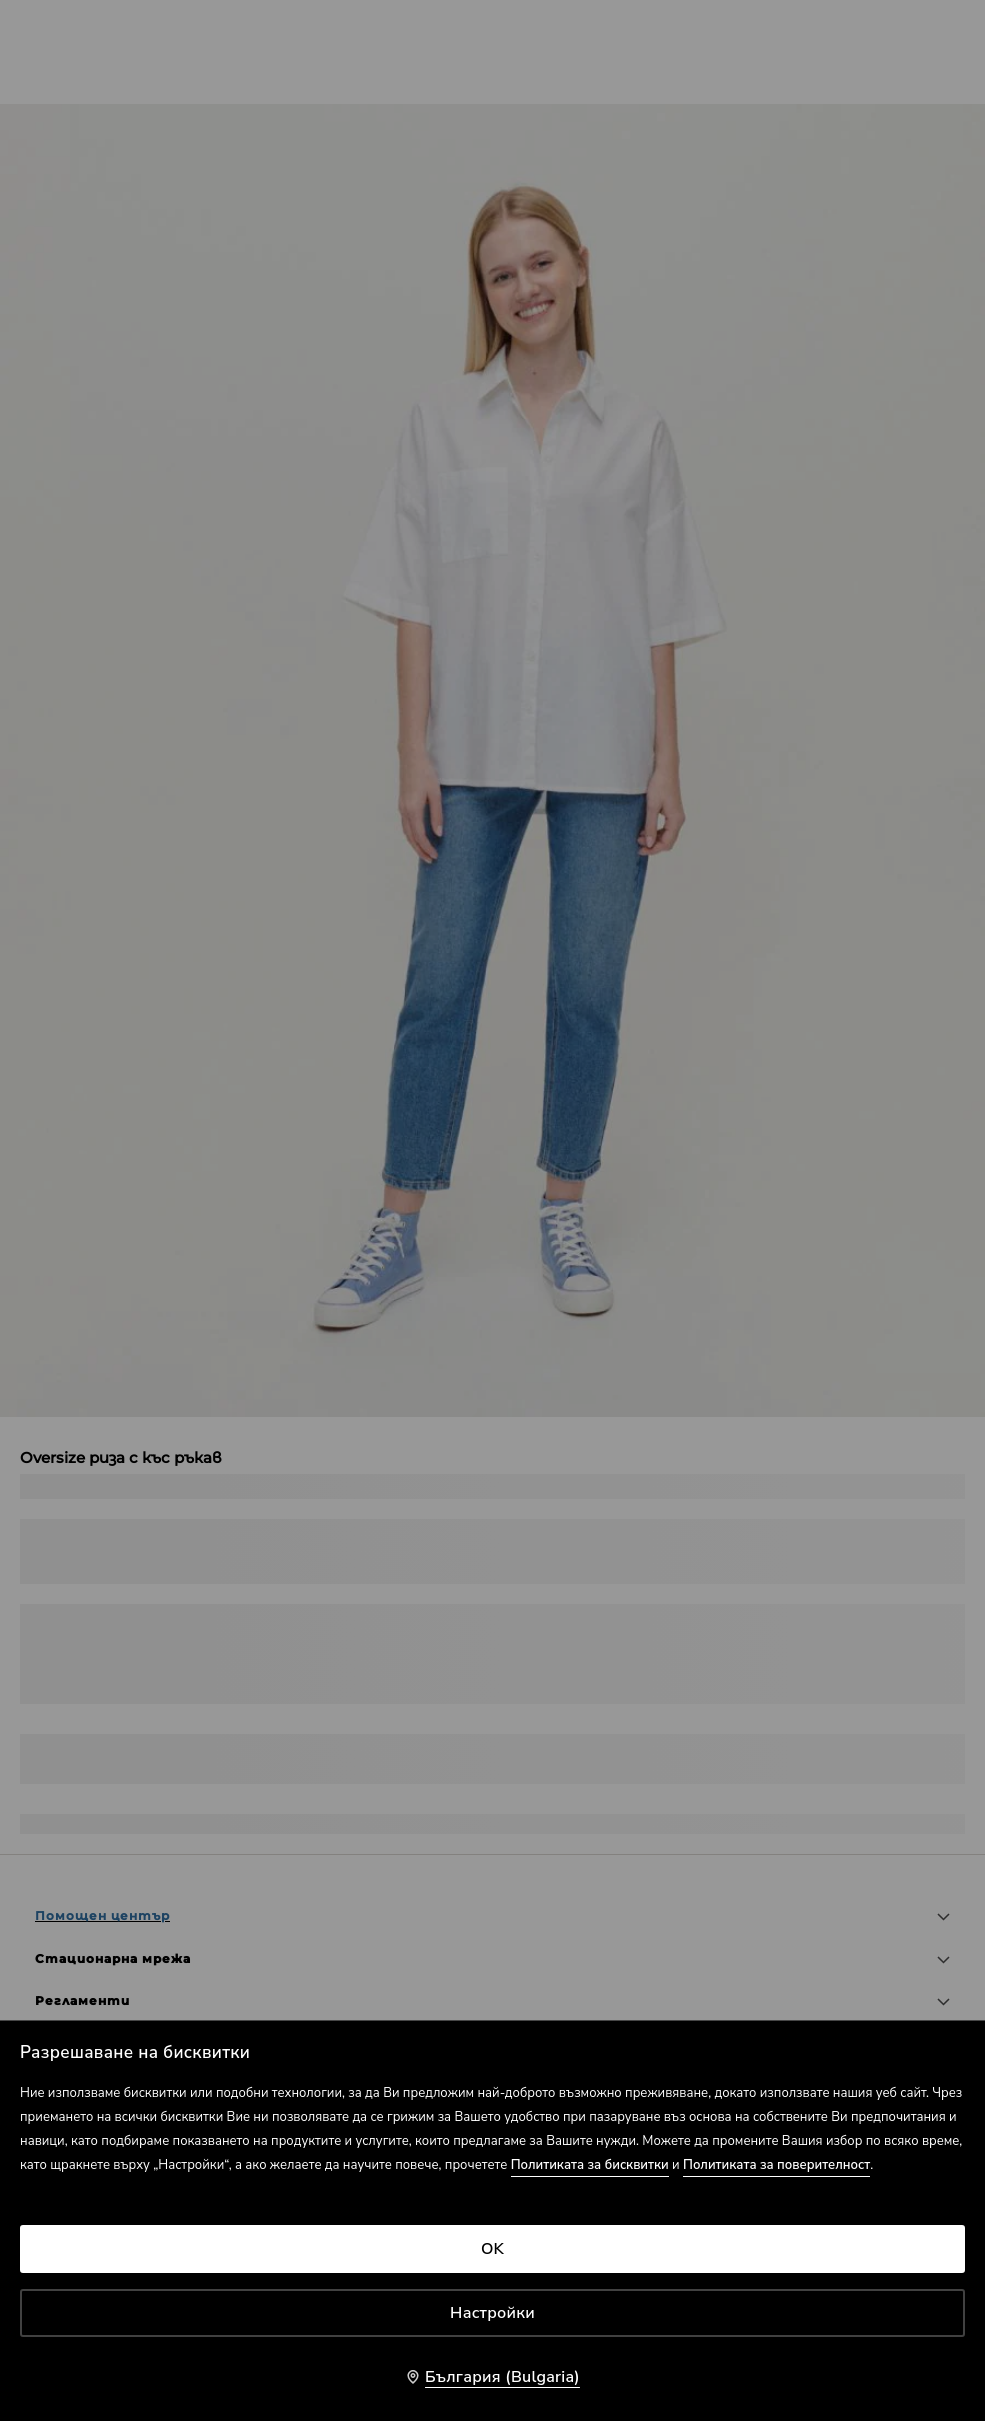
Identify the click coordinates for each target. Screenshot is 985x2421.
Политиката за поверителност (776, 2165)
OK (492, 2249)
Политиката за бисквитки (590, 2165)
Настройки (492, 2313)
